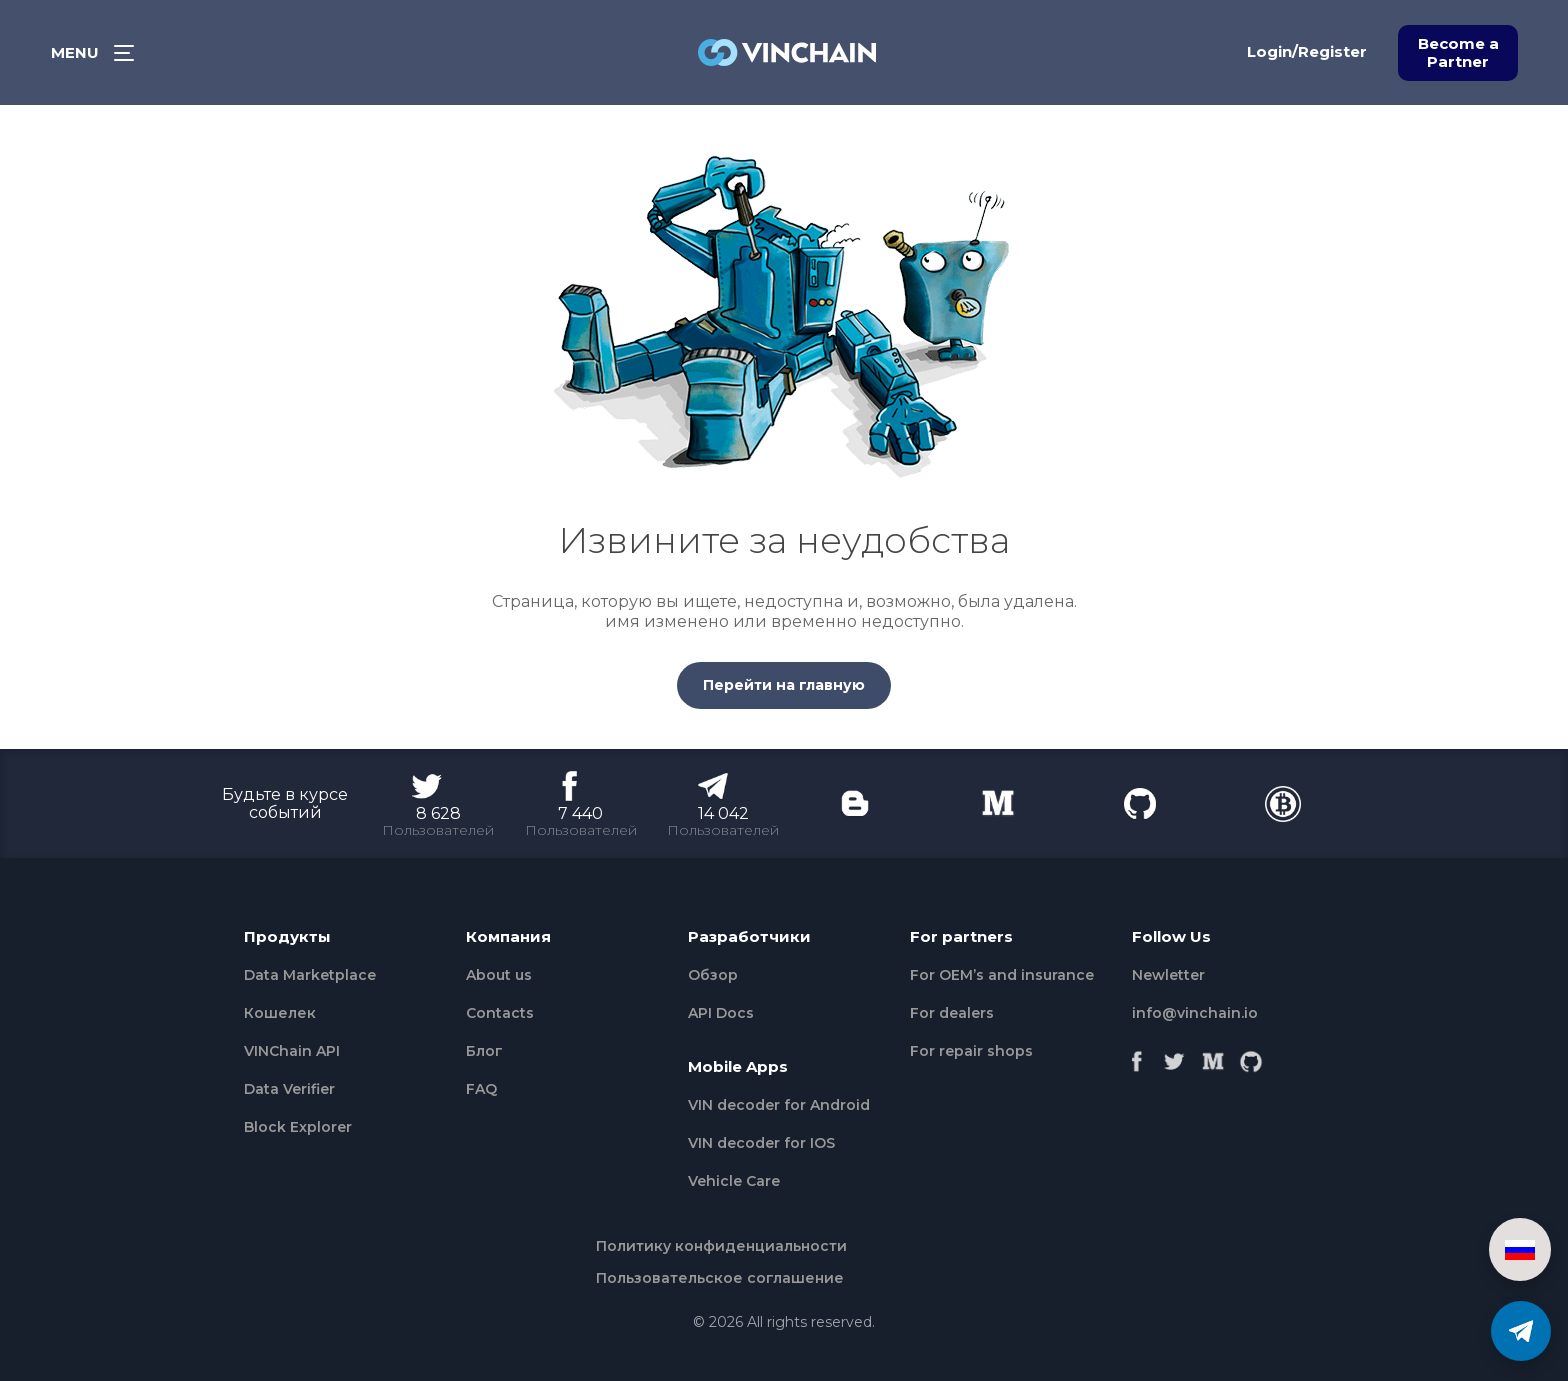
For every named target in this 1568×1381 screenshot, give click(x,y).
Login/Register (1307, 51)
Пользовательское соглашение (720, 1278)
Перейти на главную (784, 685)
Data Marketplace (310, 975)
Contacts (500, 1013)
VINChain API (292, 1051)
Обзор (713, 975)
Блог (484, 1051)
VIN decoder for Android (779, 1105)
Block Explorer (298, 1127)
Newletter (1168, 975)
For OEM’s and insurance (1002, 975)
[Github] (1251, 1056)
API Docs (721, 1013)
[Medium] (1213, 1056)
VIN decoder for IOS (761, 1143)
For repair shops (971, 1051)
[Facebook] (1137, 1056)
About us (499, 975)
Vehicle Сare (734, 1181)
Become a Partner (1458, 52)
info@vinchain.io (1195, 1013)
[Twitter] (1175, 1056)
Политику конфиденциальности (721, 1246)
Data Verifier (289, 1089)
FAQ (481, 1089)
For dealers (952, 1013)
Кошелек (280, 1013)
